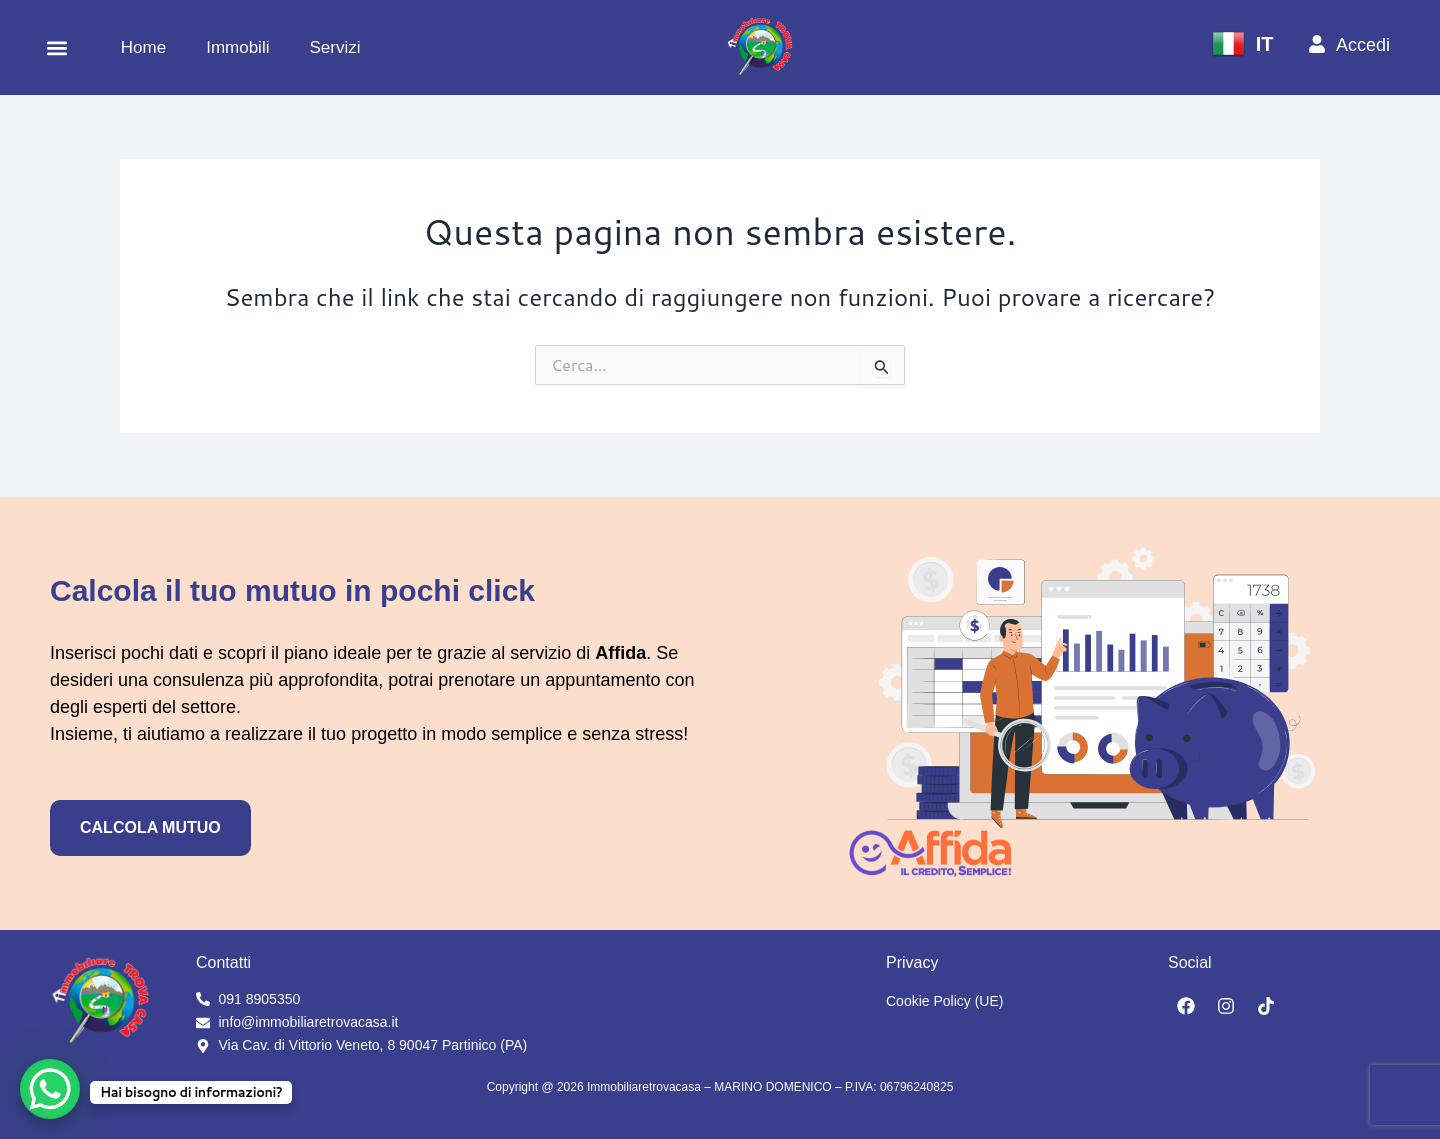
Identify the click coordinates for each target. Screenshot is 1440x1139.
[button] (56, 47)
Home (143, 47)
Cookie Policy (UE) (944, 1001)
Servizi (334, 47)
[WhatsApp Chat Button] (50, 1089)
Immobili (237, 47)
